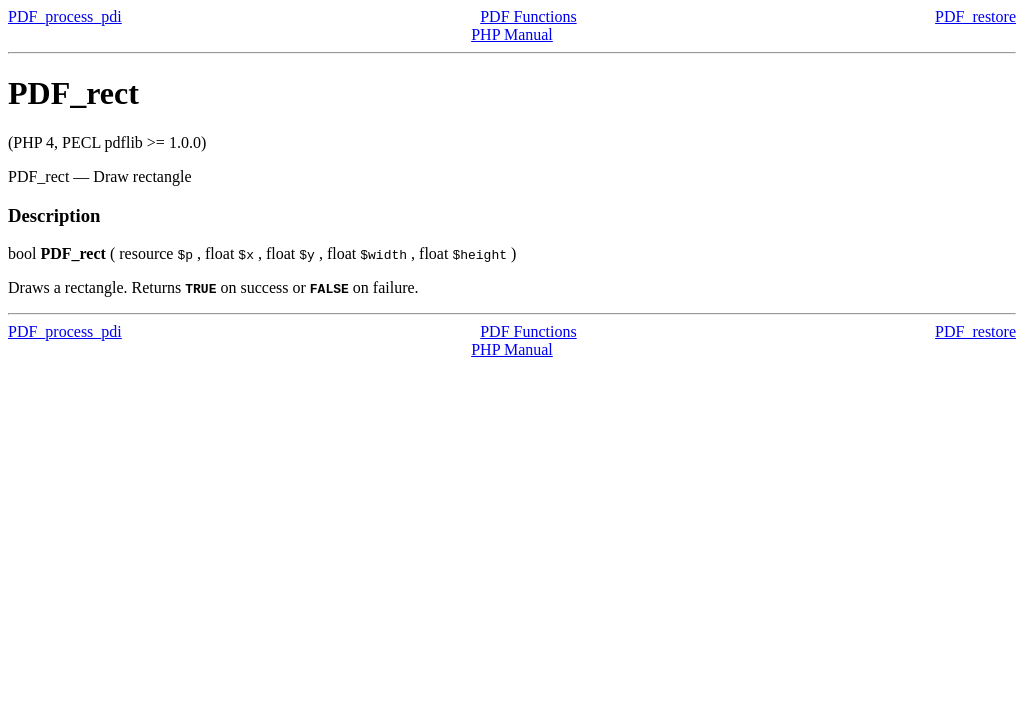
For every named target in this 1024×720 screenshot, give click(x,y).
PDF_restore (975, 16)
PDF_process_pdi (65, 16)
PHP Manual (512, 34)
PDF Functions (528, 16)
